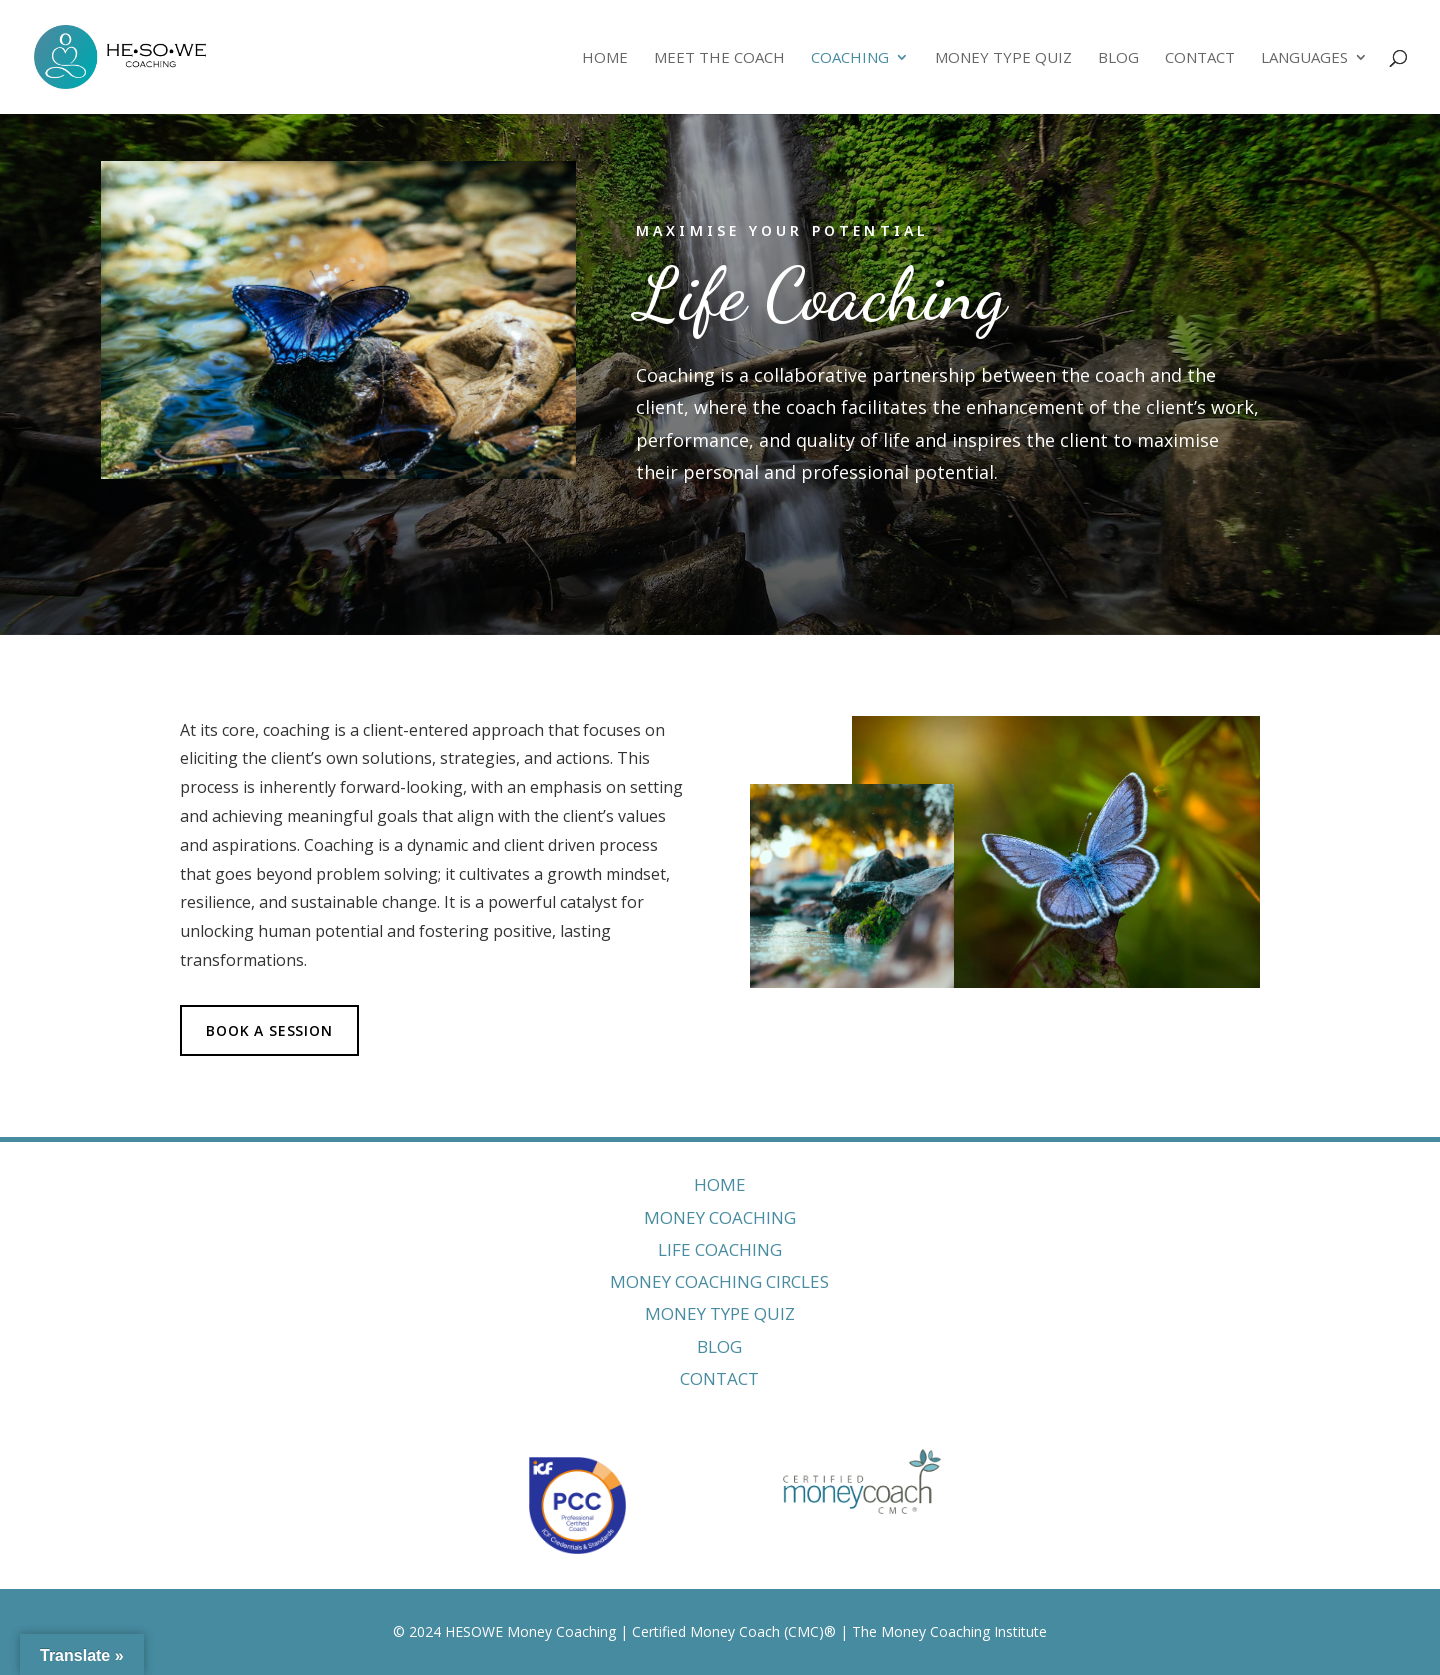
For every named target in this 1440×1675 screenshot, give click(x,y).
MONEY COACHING (720, 1217)
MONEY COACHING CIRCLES (719, 1281)
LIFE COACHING (720, 1249)
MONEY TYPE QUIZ (720, 1313)
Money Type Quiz (1003, 58)
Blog (1118, 58)
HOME (720, 1184)
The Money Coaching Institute (949, 1631)
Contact (1200, 58)
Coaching (850, 58)
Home (605, 58)
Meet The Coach (719, 58)
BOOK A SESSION (269, 1030)
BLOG (719, 1346)
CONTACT (719, 1378)
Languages (1304, 58)
